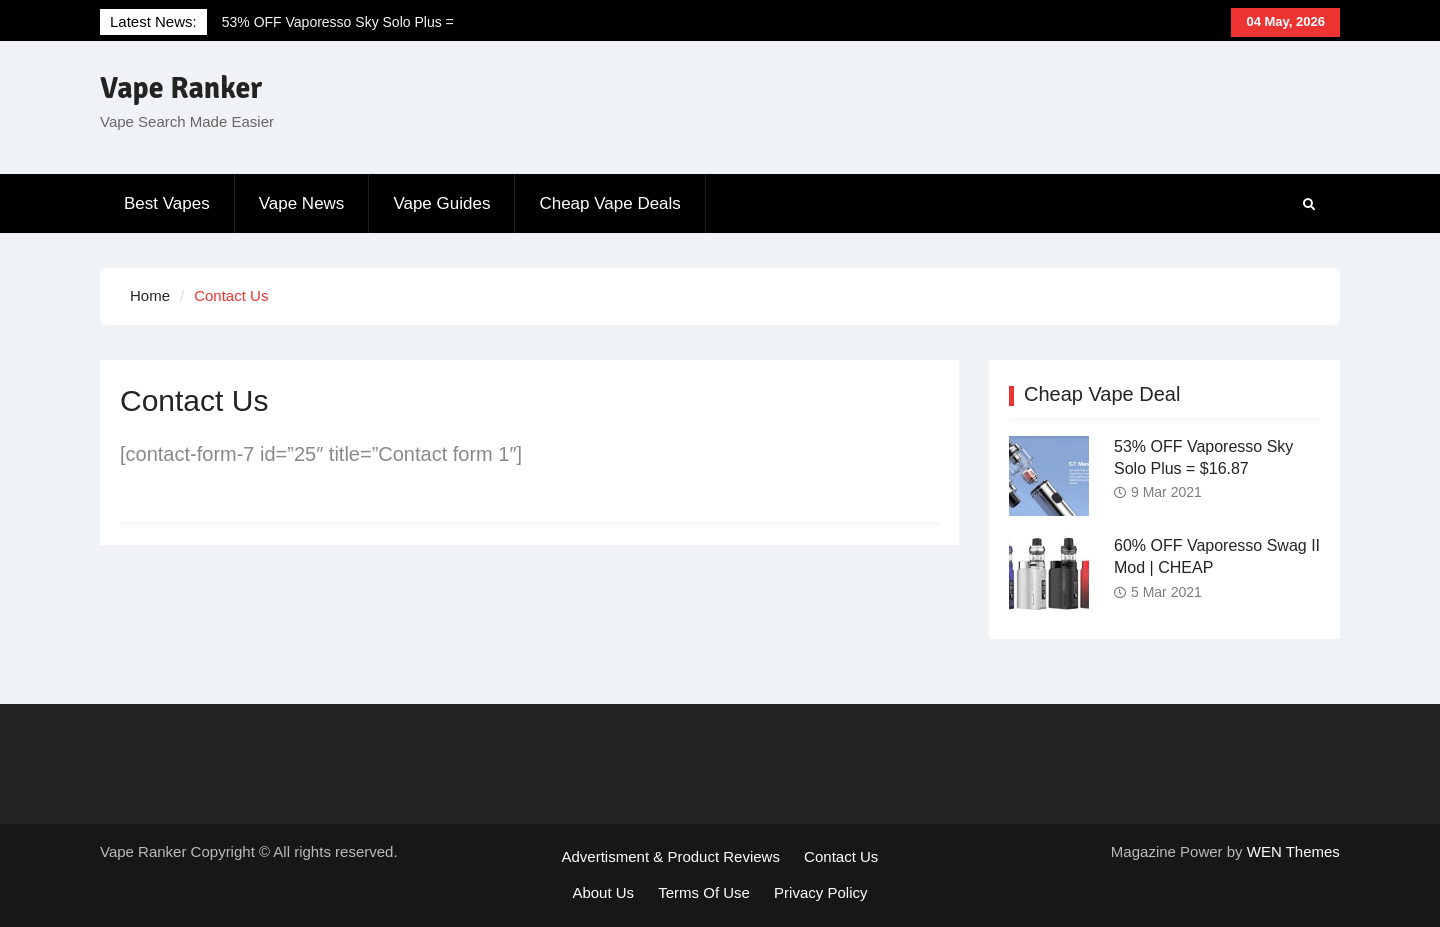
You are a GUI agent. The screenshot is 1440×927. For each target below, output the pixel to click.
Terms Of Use (704, 892)
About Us (603, 892)
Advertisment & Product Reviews (671, 856)
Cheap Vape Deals (609, 203)
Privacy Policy (820, 892)
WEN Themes (1293, 851)
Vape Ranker (181, 88)
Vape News (302, 203)
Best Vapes (167, 203)
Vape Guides (441, 203)
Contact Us (841, 856)
